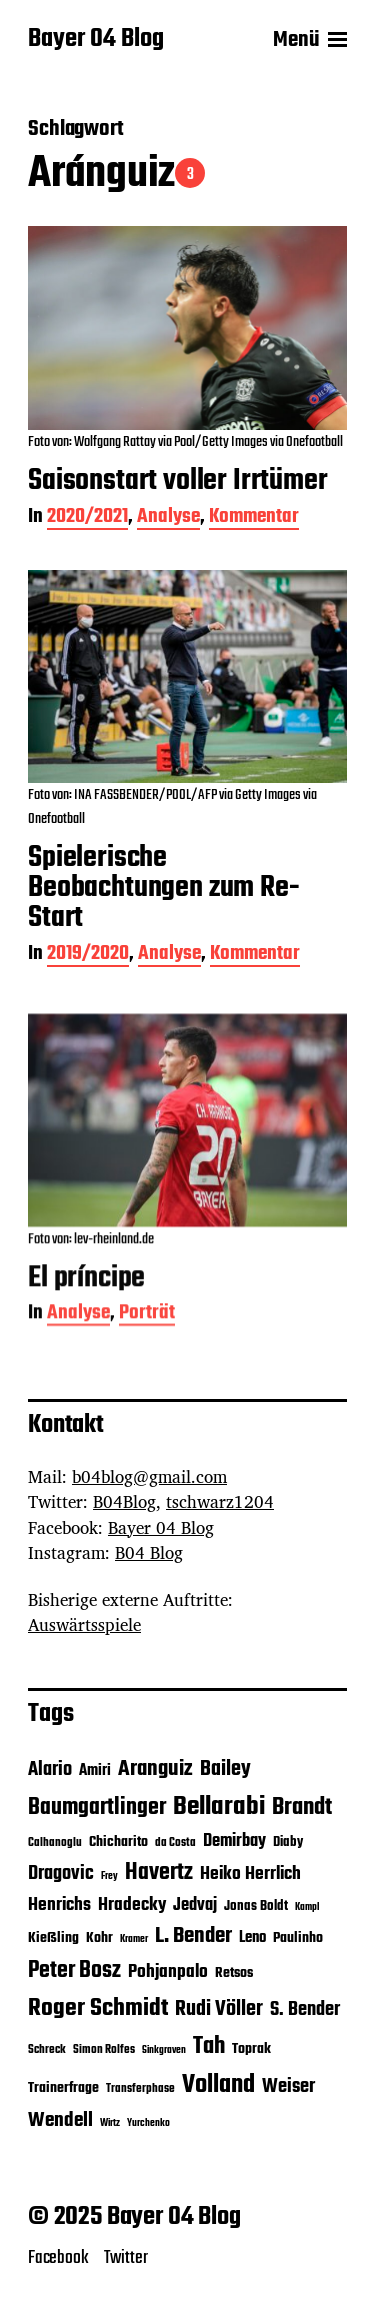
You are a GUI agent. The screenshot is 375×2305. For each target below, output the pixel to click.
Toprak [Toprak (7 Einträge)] (251, 2049)
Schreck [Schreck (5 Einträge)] (47, 2050)
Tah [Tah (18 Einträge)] (209, 2046)
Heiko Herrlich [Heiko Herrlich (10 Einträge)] (250, 1874)
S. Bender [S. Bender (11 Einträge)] (305, 2010)
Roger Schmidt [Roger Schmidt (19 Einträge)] (98, 2008)
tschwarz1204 (220, 1501)
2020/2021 (87, 518)
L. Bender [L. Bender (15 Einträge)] (193, 1936)
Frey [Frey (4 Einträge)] (109, 1876)
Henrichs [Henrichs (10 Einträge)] (59, 1905)
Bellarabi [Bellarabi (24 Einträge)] (219, 1807)
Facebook (58, 2258)
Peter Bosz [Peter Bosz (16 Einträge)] (74, 1971)
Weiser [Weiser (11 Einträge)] (288, 2087)
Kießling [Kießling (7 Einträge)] (53, 1938)
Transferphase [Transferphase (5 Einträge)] (140, 2089)
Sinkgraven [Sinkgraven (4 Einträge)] (164, 2050)
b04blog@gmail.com (149, 1476)
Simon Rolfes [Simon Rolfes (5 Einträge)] (104, 2050)
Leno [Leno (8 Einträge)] (252, 1937)
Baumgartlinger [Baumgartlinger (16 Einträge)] (97, 1808)
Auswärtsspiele (84, 1624)
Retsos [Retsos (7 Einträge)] (234, 1973)
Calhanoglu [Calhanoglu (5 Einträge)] (55, 1843)
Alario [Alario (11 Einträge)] (50, 1770)
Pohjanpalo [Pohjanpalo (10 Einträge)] (168, 1972)
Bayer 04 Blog (96, 40)
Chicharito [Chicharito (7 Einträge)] (118, 1842)
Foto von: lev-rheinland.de (91, 1268)
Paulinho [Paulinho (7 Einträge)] (298, 1938)
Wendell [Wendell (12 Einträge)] (60, 2120)
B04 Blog (149, 1552)
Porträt (147, 1343)
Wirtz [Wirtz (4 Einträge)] (110, 2123)
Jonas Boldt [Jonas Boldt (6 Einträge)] (256, 1906)
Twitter (126, 2258)
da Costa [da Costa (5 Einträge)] (175, 1843)
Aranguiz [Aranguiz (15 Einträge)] (155, 1769)
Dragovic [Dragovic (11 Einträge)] (61, 1874)
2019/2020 (88, 955)
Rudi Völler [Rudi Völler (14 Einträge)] (219, 2009)
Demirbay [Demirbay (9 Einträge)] (234, 1841)
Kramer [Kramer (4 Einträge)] (134, 1939)
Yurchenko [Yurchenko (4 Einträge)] (148, 2123)
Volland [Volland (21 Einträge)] (218, 2085)
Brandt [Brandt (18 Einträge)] (302, 1807)
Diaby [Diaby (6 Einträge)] (288, 1842)
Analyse (168, 518)
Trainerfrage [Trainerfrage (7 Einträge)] (63, 2088)
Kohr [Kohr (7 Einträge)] (99, 1938)
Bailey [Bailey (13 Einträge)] (225, 1769)
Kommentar (254, 518)
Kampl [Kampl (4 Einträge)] (307, 1907)
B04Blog (124, 1501)
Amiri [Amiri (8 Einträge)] (95, 1770)
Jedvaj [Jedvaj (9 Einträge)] (195, 1905)
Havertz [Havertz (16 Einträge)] (159, 1873)
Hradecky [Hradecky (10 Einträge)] (132, 1905)
